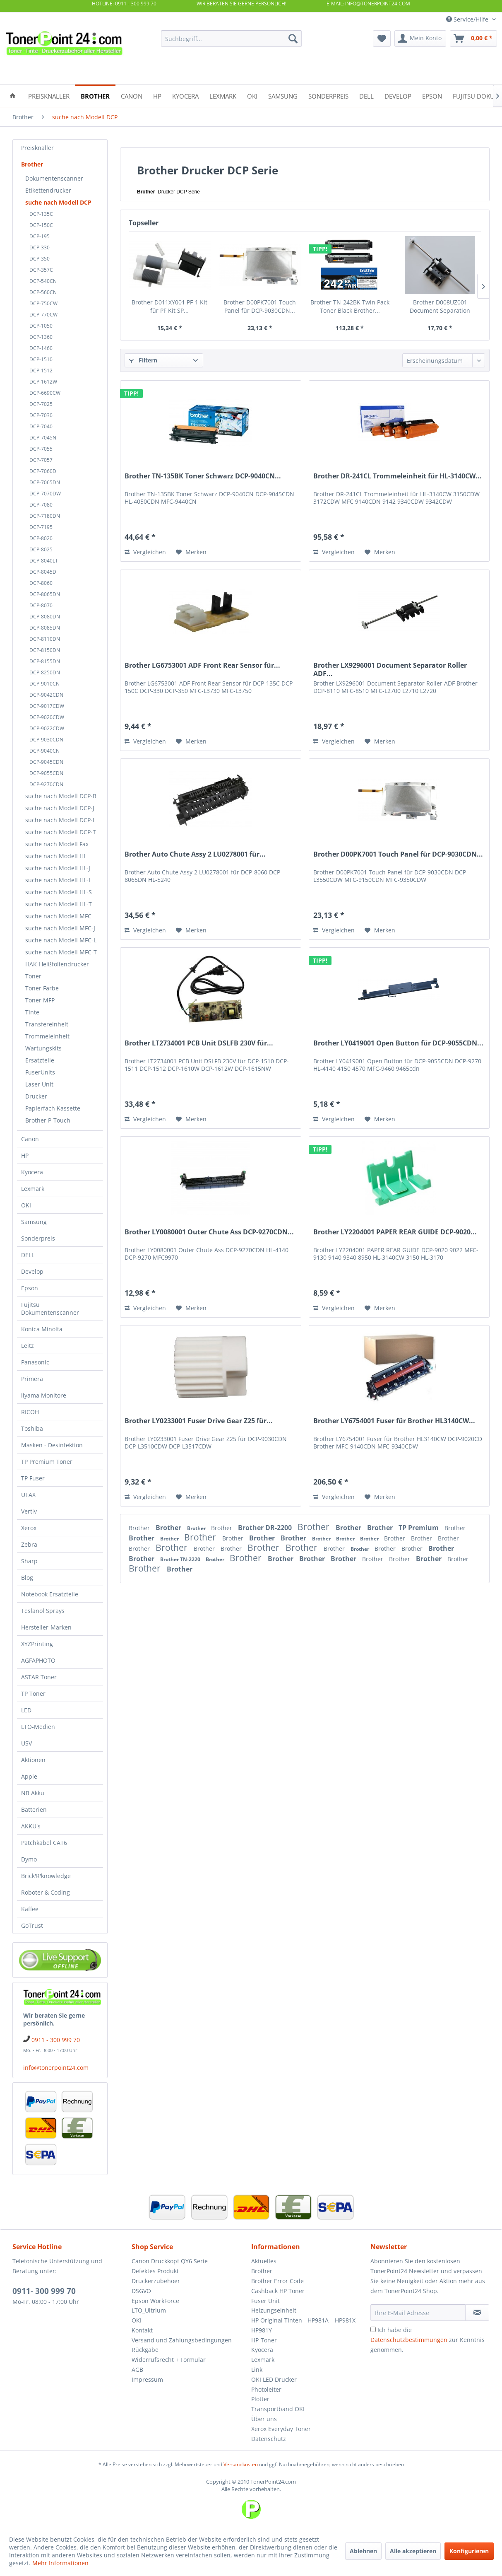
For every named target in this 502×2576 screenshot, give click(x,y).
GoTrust (32, 1925)
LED (26, 1710)
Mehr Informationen (60, 2563)
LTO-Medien (38, 1727)
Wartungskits (43, 1048)
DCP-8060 (41, 583)
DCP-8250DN (44, 672)
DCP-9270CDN (46, 784)
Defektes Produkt (155, 2271)
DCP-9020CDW (46, 717)
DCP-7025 (41, 404)
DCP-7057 (41, 460)
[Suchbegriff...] (231, 38)
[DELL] (366, 95)
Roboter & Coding (45, 1892)
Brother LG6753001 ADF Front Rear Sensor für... (202, 665)
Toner (33, 976)
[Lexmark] (223, 95)
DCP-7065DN (44, 482)
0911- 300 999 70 (44, 2291)
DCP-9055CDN (46, 773)
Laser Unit (39, 1084)
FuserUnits (40, 1072)
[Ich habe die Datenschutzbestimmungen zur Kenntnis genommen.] (373, 2329)
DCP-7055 (41, 448)
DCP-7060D (42, 471)
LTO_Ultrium (149, 2310)
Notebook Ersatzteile (49, 1594)
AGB (137, 2369)
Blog (27, 1577)
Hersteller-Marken (46, 1627)
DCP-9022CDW (46, 728)
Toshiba (32, 1428)
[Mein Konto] (420, 38)
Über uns (264, 2419)
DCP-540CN (43, 281)
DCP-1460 (41, 348)
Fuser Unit (265, 2301)
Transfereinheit (46, 1024)
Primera (32, 1379)
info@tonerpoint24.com (56, 2067)
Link (256, 2369)
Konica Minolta (41, 1329)
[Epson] (432, 95)
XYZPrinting (37, 1644)
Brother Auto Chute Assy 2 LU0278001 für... (195, 854)
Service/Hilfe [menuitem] (468, 19)
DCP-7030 (41, 415)
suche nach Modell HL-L (58, 880)
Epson (29, 1288)
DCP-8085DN (44, 627)
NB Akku (32, 1793)
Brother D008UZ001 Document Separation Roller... (440, 306)
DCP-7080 (41, 504)
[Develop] (398, 95)
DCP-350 (39, 258)
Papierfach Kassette (52, 1108)
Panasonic (35, 1362)
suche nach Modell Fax (57, 844)
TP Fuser (33, 1478)
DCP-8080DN (44, 616)
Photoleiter (266, 2389)
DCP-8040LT (43, 560)
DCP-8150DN (44, 650)
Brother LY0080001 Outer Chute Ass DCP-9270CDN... (209, 1232)
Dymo (29, 1859)
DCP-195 (39, 236)
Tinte (32, 1012)
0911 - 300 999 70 (55, 2040)
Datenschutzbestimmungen (408, 2340)
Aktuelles (263, 2261)
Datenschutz (268, 2439)
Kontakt (142, 2330)
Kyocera (32, 1172)
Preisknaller (37, 148)
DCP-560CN (43, 292)
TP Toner (33, 1693)
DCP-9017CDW (46, 706)
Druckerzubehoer (156, 2281)
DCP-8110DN (44, 638)
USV (26, 1743)
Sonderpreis (38, 1238)
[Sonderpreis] (328, 95)
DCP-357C (41, 269)
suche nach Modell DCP (58, 202)
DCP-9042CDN (46, 694)
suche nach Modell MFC (58, 916)
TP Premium (419, 1527)
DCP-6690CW (44, 392)
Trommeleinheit (47, 1036)
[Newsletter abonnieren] (477, 2312)
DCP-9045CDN (46, 761)
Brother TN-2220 (181, 1559)
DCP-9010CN (44, 683)
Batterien (34, 1809)
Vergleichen (145, 552)
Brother (32, 164)
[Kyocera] (185, 95)
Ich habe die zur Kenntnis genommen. (427, 2340)
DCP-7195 (41, 527)
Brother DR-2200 (265, 1527)
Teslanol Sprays (43, 1611)
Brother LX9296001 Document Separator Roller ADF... (390, 669)
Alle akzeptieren (413, 2551)
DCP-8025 (41, 549)
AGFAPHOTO (38, 1660)
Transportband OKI (278, 2409)
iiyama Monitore (43, 1395)
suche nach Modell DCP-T (60, 832)
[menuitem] (231, 38)
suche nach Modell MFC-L (60, 940)
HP (25, 1155)
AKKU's (31, 1826)
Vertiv (29, 1511)
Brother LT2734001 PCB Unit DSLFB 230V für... (199, 1043)
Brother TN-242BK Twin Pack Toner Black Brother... (349, 306)
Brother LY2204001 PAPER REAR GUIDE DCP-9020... (395, 1232)
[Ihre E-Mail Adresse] (418, 2312)
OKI (26, 1205)
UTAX (28, 1495)
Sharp (29, 1561)
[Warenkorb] (473, 38)
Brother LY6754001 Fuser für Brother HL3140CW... (394, 1421)
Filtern (143, 360)
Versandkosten (240, 2464)
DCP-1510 (41, 359)
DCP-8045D (42, 571)
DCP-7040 (41, 426)
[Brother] (95, 95)
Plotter (260, 2399)
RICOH (30, 1412)
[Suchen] (293, 38)
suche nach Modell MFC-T (61, 952)
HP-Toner (264, 2340)
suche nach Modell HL (55, 856)
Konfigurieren (469, 2551)
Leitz (27, 1346)
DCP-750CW (43, 303)
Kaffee (29, 1909)
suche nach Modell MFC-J (60, 928)
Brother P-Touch (47, 1120)
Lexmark (32, 1189)
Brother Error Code (277, 2281)
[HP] (157, 95)
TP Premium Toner (46, 1461)
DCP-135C (41, 213)
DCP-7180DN (44, 515)
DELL (27, 1255)
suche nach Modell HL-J (57, 868)
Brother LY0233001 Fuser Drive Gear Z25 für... (199, 1421)
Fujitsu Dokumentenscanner (50, 1308)
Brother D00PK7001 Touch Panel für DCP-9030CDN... (259, 306)
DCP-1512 (41, 370)
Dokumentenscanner (54, 178)
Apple (29, 1776)
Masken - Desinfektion (52, 1445)
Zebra (29, 1544)
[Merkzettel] (382, 38)
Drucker (36, 1096)
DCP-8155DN (44, 661)
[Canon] (131, 95)
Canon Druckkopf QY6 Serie (170, 2261)
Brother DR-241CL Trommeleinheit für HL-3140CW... (397, 476)
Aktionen (33, 1760)
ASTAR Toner (39, 1677)
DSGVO (141, 2291)
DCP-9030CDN (46, 739)
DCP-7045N (42, 437)
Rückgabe (145, 2350)
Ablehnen (363, 2551)
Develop (32, 1271)
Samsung (34, 1222)
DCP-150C (41, 225)
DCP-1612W (43, 381)
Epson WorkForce (155, 2301)
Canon (30, 1139)
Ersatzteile (39, 1060)
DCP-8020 (41, 538)
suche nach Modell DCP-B (60, 796)
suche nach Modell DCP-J (59, 808)
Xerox (28, 1528)
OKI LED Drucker (274, 2379)
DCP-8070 (41, 605)
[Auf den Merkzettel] (191, 552)
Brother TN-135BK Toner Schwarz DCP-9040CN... (203, 476)
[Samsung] (283, 95)
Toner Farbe (42, 988)
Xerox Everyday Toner (281, 2429)
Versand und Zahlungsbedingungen (182, 2340)
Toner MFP (40, 1000)
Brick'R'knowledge (46, 1876)
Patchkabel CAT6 (44, 1843)
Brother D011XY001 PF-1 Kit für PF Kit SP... (169, 306)
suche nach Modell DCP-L (60, 820)
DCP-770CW (43, 314)
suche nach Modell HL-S (58, 892)
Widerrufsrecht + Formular (169, 2360)
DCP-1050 (41, 325)
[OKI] (252, 95)
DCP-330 (39, 247)
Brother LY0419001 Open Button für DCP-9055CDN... (398, 1043)
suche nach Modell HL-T (58, 904)
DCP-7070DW (45, 493)
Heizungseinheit (273, 2310)
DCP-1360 (41, 336)
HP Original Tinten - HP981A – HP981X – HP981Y (305, 2325)
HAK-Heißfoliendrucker (57, 964)
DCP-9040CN (44, 750)
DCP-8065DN (44, 594)
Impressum (147, 2379)
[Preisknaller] (49, 95)
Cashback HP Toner (278, 2291)
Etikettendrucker (48, 190)
